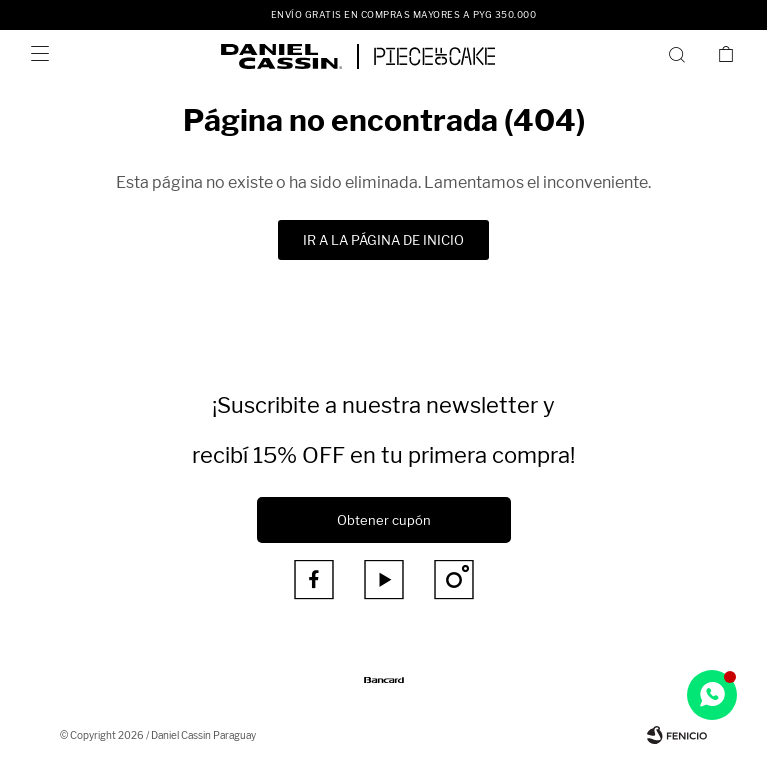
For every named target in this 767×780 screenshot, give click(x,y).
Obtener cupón (384, 520)
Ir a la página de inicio (383, 240)
